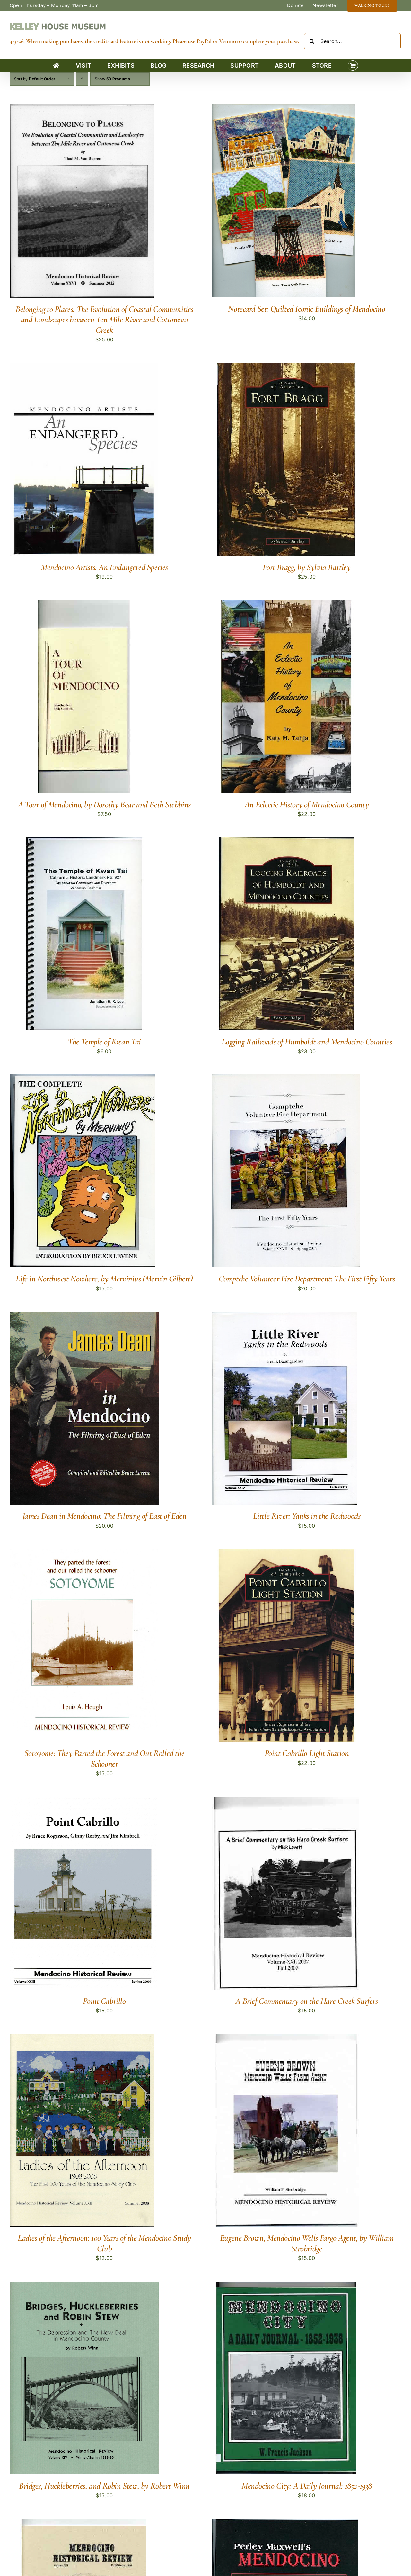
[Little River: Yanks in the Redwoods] (284, 1316)
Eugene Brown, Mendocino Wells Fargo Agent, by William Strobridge (307, 2243)
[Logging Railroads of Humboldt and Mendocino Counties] (286, 841)
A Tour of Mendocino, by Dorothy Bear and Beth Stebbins (104, 804)
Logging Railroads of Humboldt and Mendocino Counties (307, 1041)
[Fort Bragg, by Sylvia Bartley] (286, 367)
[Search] (312, 41)
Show (112, 79)
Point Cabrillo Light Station (307, 1753)
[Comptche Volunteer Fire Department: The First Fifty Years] (286, 1078)
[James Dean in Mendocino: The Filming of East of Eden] (84, 1316)
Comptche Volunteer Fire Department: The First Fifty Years (307, 1278)
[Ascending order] (82, 79)
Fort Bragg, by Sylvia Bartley (306, 567)
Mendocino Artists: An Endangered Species (104, 567)
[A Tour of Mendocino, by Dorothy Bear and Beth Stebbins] (84, 604)
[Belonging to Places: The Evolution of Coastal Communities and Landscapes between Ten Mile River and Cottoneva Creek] (82, 108)
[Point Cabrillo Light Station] (286, 1553)
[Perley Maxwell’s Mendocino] (285, 2523)
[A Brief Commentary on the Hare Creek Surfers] (286, 1801)
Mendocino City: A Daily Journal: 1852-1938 (306, 2486)
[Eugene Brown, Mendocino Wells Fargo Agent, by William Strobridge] (286, 2038)
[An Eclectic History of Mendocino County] (286, 604)
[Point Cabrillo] (83, 1801)
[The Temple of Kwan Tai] (84, 841)
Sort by (34, 79)
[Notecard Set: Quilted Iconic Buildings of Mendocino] (283, 108)
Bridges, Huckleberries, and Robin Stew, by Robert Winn (104, 2486)
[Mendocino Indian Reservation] (84, 2523)
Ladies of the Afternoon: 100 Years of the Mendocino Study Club (104, 2243)
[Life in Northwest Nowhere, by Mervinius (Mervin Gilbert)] (82, 1078)
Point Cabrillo (104, 2001)
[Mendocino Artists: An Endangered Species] (84, 367)
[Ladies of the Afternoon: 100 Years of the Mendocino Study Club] (82, 2038)
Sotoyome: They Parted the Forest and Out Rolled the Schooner (104, 1758)
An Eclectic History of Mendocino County (307, 804)
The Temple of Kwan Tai (104, 1041)
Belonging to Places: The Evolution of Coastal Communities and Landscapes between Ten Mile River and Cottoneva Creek (104, 319)
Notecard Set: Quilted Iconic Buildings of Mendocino (306, 308)
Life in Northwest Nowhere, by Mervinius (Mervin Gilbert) (104, 1278)
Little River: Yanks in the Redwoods (307, 1516)
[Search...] (352, 41)
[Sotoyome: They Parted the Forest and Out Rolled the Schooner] (84, 1553)
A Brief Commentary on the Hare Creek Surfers (306, 2001)
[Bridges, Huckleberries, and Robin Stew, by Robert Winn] (84, 2285)
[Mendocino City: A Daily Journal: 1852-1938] (286, 2285)
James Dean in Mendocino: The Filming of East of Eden (104, 1516)
